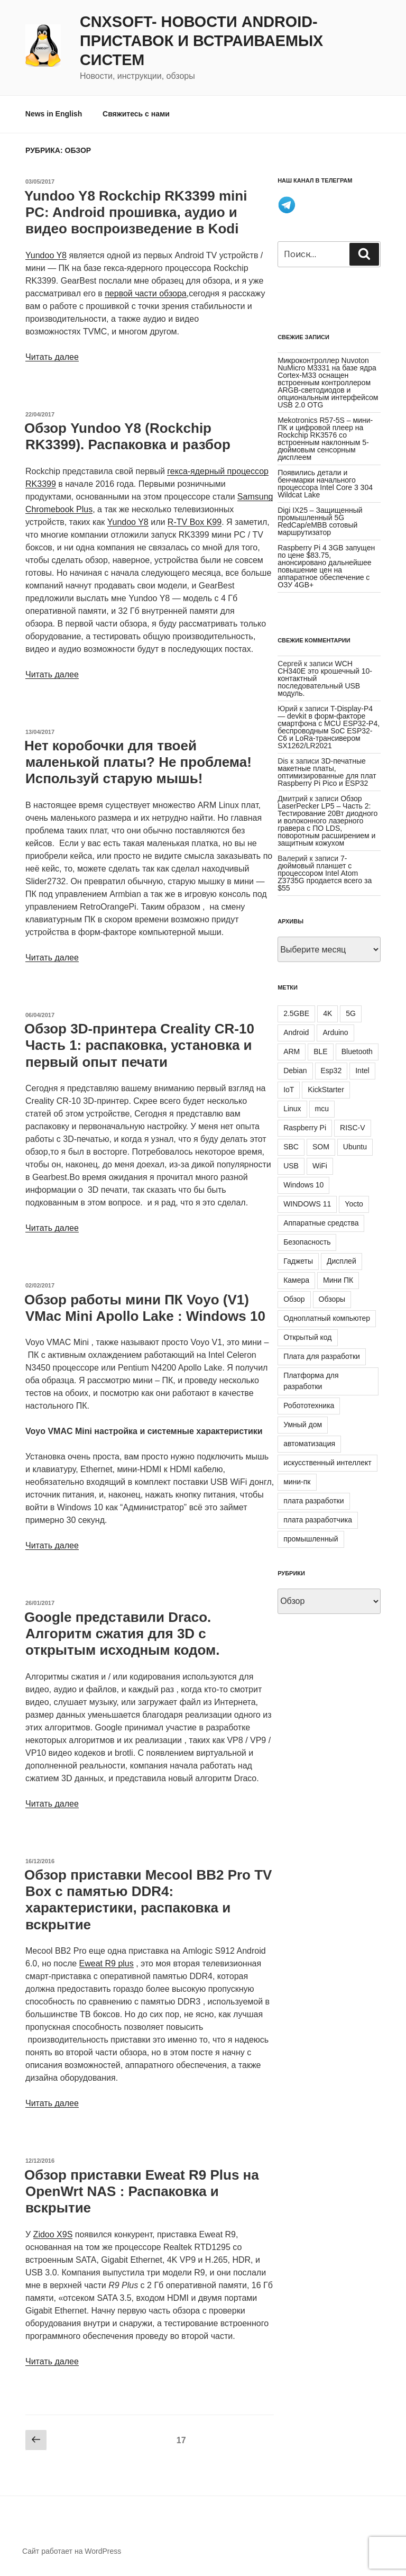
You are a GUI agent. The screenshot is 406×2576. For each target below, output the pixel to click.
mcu (322, 1108)
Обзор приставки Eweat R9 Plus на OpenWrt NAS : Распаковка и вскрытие (141, 2191)
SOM (320, 1146)
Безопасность (306, 1242)
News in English (53, 114)
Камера (296, 1280)
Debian (295, 1070)
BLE (320, 1051)
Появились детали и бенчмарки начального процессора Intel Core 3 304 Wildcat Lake (325, 483)
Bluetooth (357, 1051)
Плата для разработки (321, 1356)
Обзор (293, 1299)
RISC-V (352, 1127)
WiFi (319, 1166)
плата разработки (313, 1500)
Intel (362, 1070)
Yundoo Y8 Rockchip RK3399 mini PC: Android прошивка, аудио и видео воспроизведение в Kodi (135, 212)
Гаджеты (298, 1261)
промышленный (310, 1539)
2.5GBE (296, 1013)
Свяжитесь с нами (136, 114)
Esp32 (331, 1070)
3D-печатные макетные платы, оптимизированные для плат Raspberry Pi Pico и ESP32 (327, 772)
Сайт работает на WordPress (71, 2551)
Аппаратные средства (320, 1223)
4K (327, 1013)
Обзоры (332, 1299)
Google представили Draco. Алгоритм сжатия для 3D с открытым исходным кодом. (122, 1633)
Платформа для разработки (310, 1381)
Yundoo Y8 (46, 255)
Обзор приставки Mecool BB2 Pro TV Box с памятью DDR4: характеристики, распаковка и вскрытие (148, 1900)
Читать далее (52, 356)
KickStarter (326, 1089)
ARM (291, 1051)
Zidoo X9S (53, 2234)
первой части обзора (146, 293)
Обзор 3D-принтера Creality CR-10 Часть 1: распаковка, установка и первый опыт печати (139, 1045)
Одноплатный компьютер (326, 1318)
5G (351, 1013)
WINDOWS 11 (307, 1204)
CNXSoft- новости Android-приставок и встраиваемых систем (201, 40)
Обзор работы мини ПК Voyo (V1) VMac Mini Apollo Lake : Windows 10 (144, 1308)
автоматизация (309, 1443)
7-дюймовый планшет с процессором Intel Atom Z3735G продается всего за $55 (325, 873)
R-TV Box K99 (195, 522)
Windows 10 (303, 1185)
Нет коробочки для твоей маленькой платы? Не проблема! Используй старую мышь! (138, 762)
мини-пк (296, 1481)
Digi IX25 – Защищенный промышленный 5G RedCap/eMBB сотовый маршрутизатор (320, 521)
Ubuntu (355, 1146)
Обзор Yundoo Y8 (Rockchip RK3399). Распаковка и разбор (127, 436)
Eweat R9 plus (106, 1963)
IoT (288, 1089)
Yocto (354, 1204)
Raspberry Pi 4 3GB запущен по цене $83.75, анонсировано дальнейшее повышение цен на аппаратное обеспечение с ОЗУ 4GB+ (326, 566)
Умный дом (302, 1424)
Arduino (335, 1032)
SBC (291, 1146)
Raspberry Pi (304, 1127)
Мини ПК (338, 1280)
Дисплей (341, 1261)
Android (296, 1032)
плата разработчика (317, 1520)
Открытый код (307, 1337)
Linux (292, 1108)
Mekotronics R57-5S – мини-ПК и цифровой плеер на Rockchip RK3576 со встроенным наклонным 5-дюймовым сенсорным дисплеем (325, 438)
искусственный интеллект (327, 1462)
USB (291, 1166)
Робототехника (308, 1405)
